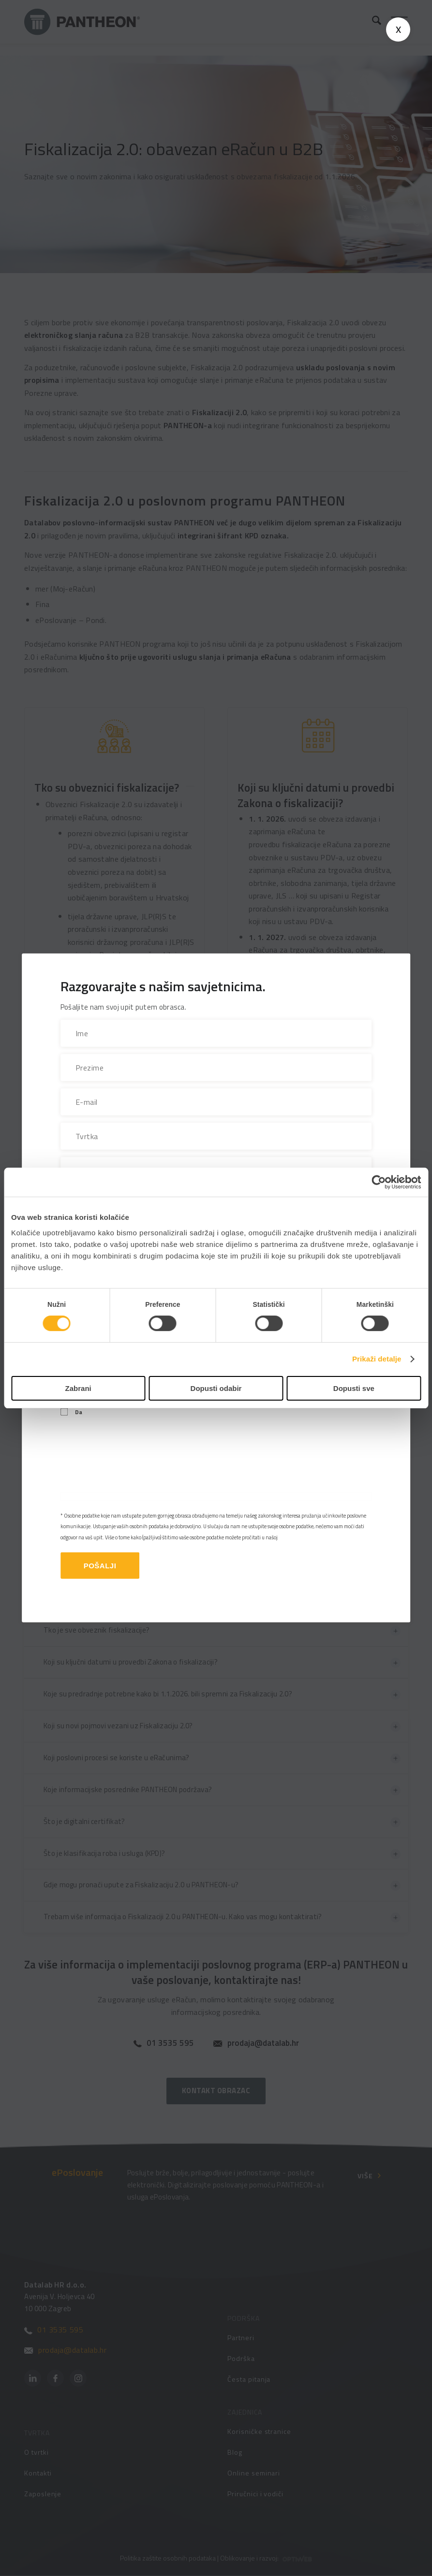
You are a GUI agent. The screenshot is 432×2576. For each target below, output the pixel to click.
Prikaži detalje (377, 1359)
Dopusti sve (353, 1388)
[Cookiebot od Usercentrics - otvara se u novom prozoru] (378, 1182)
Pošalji (100, 1566)
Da (78, 1412)
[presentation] (134, 1465)
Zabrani (78, 1388)
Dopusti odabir (216, 1388)
